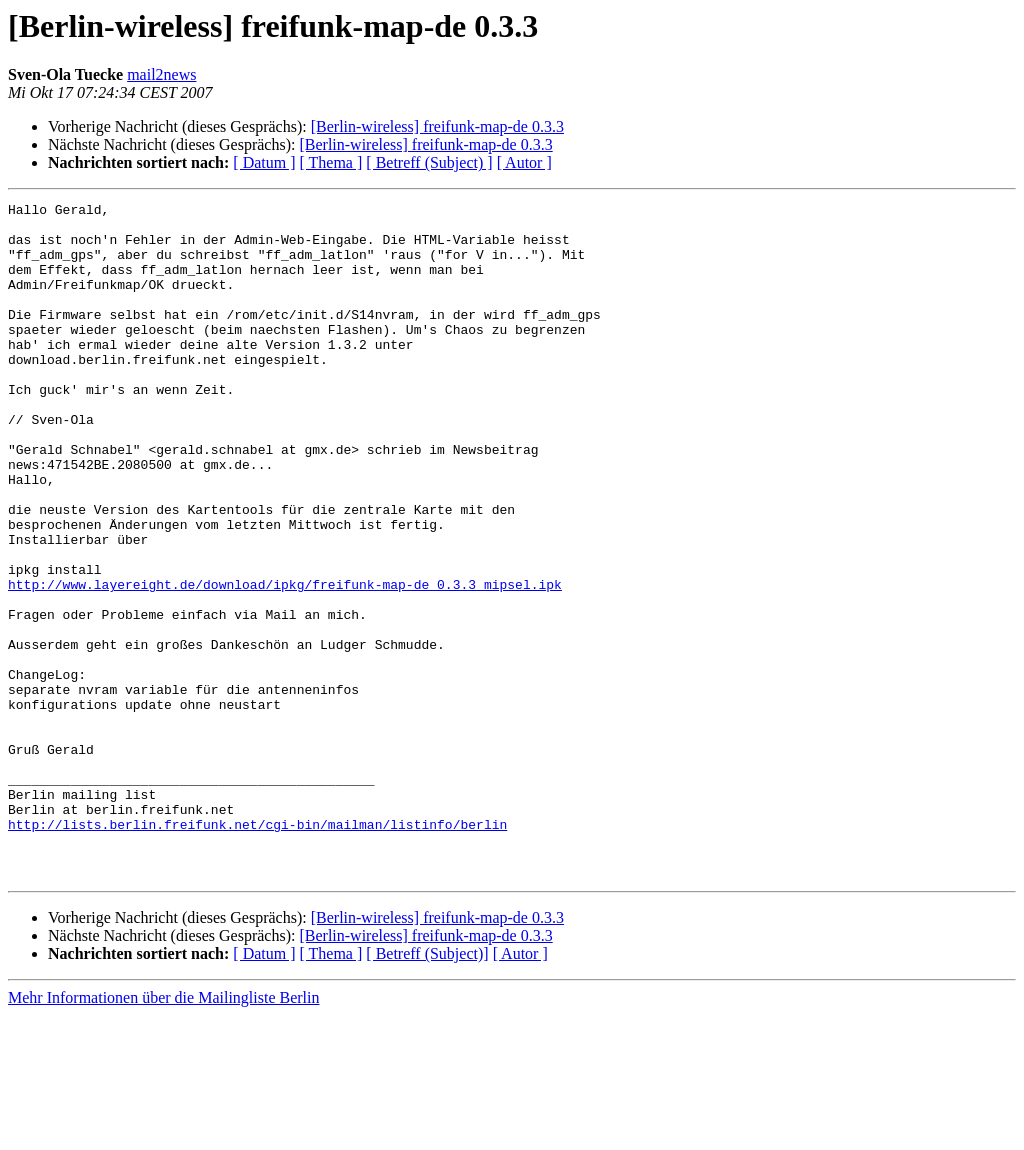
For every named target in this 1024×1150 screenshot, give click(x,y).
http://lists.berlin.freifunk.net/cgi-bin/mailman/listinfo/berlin (257, 950)
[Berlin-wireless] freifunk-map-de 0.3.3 (437, 126)
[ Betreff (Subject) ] (429, 162)
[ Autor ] (524, 162)
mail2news (161, 74)
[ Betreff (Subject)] (427, 1088)
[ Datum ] (264, 162)
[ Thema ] (331, 162)
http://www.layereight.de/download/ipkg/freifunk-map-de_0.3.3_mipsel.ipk (285, 662)
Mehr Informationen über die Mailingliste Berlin (163, 1132)
